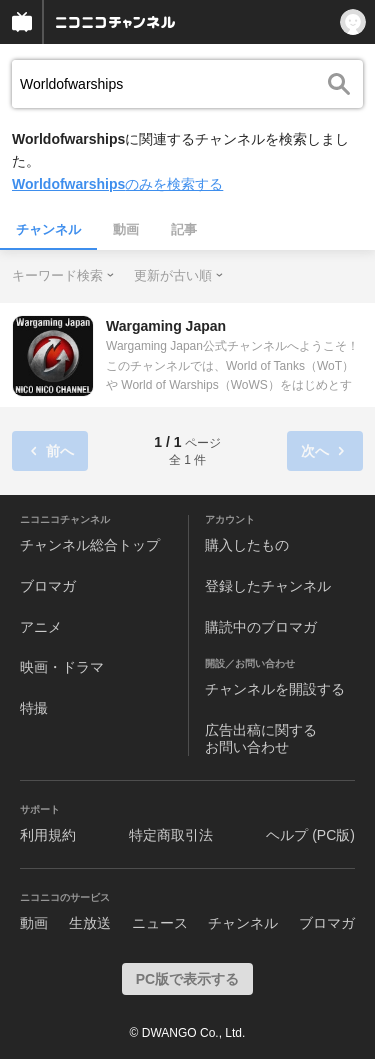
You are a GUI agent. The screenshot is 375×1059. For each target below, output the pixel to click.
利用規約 (48, 835)
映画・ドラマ (62, 667)
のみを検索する (117, 184)
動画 (126, 229)
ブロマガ (48, 586)
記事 (184, 229)
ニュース (160, 923)
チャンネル (48, 229)
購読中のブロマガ (261, 627)
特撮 (34, 708)
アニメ (41, 627)
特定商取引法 (171, 835)
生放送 (90, 923)
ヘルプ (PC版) (310, 835)
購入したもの (247, 545)
